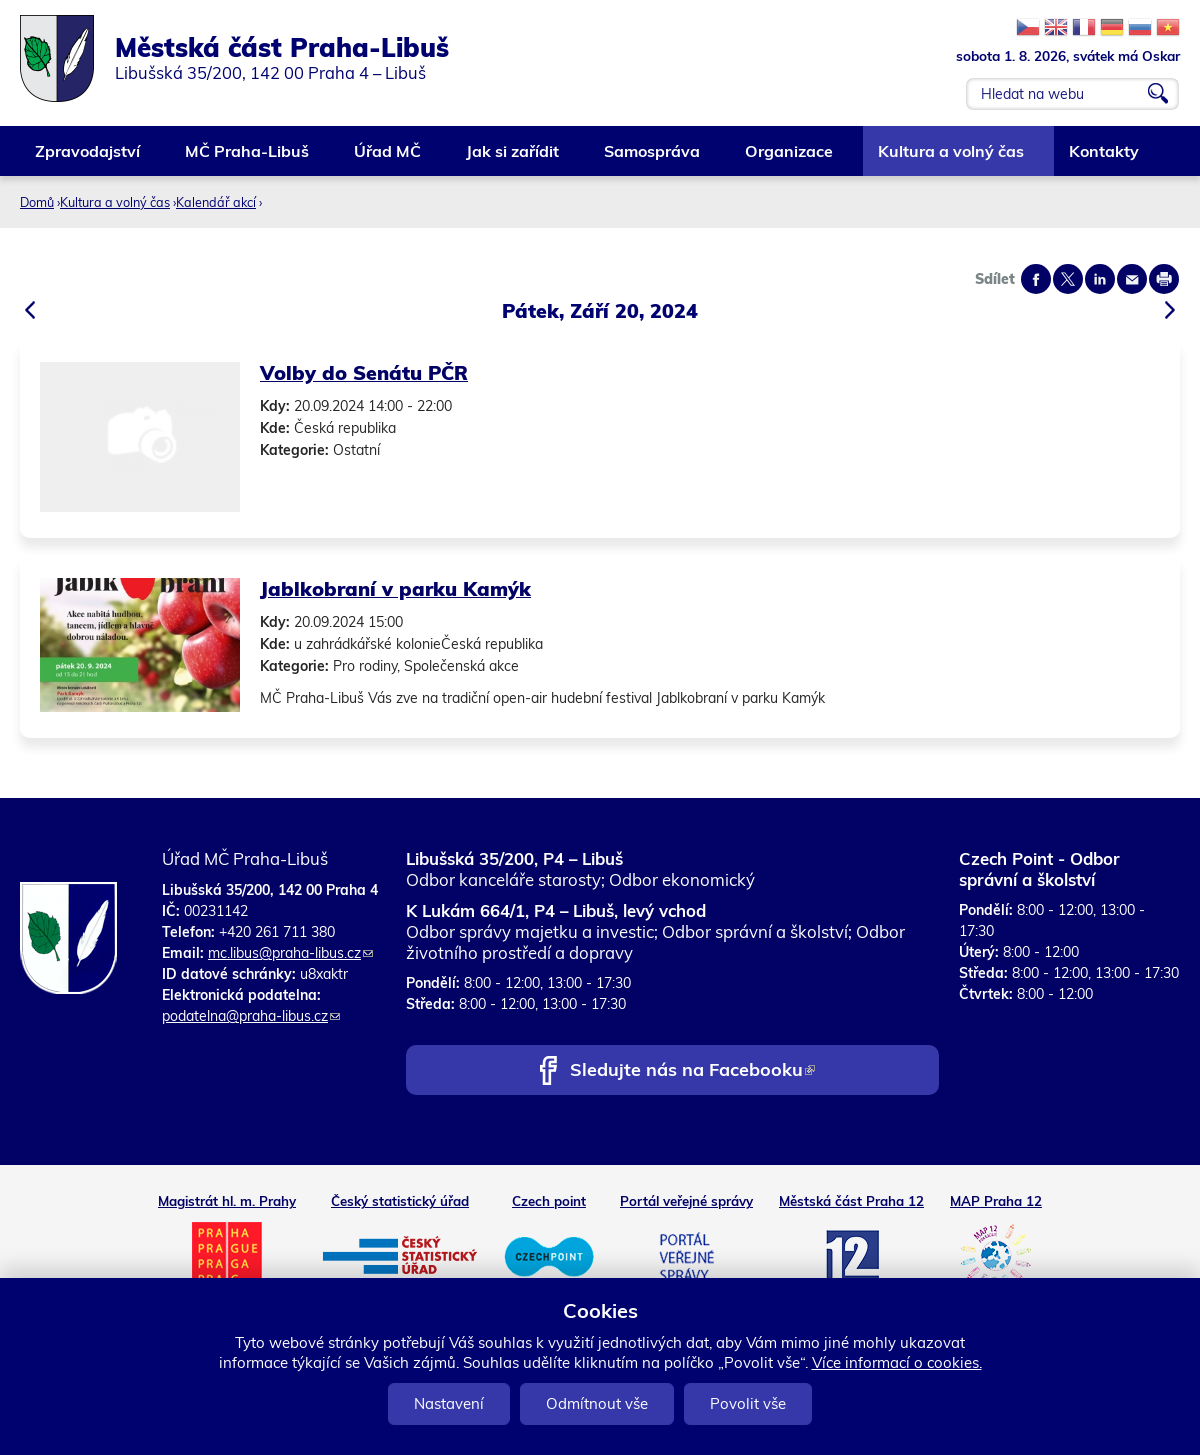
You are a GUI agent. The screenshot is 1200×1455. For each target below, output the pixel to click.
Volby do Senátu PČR (364, 372)
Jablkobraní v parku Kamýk (395, 588)
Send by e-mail (1132, 279)
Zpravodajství (88, 158)
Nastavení (449, 1403)
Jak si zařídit (513, 158)
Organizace (790, 158)
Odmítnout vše (597, 1403)
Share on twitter (1068, 279)
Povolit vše (748, 1403)
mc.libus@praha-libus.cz (290, 953)
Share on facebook (1036, 279)
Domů (37, 202)
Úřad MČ (388, 158)
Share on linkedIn (1100, 279)
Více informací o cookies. (897, 1362)
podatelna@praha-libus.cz (251, 1016)
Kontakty (1105, 158)
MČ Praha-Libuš (248, 158)
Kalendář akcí (216, 202)
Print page (1164, 279)
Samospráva (653, 158)
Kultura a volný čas (952, 158)
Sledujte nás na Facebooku (692, 1071)
